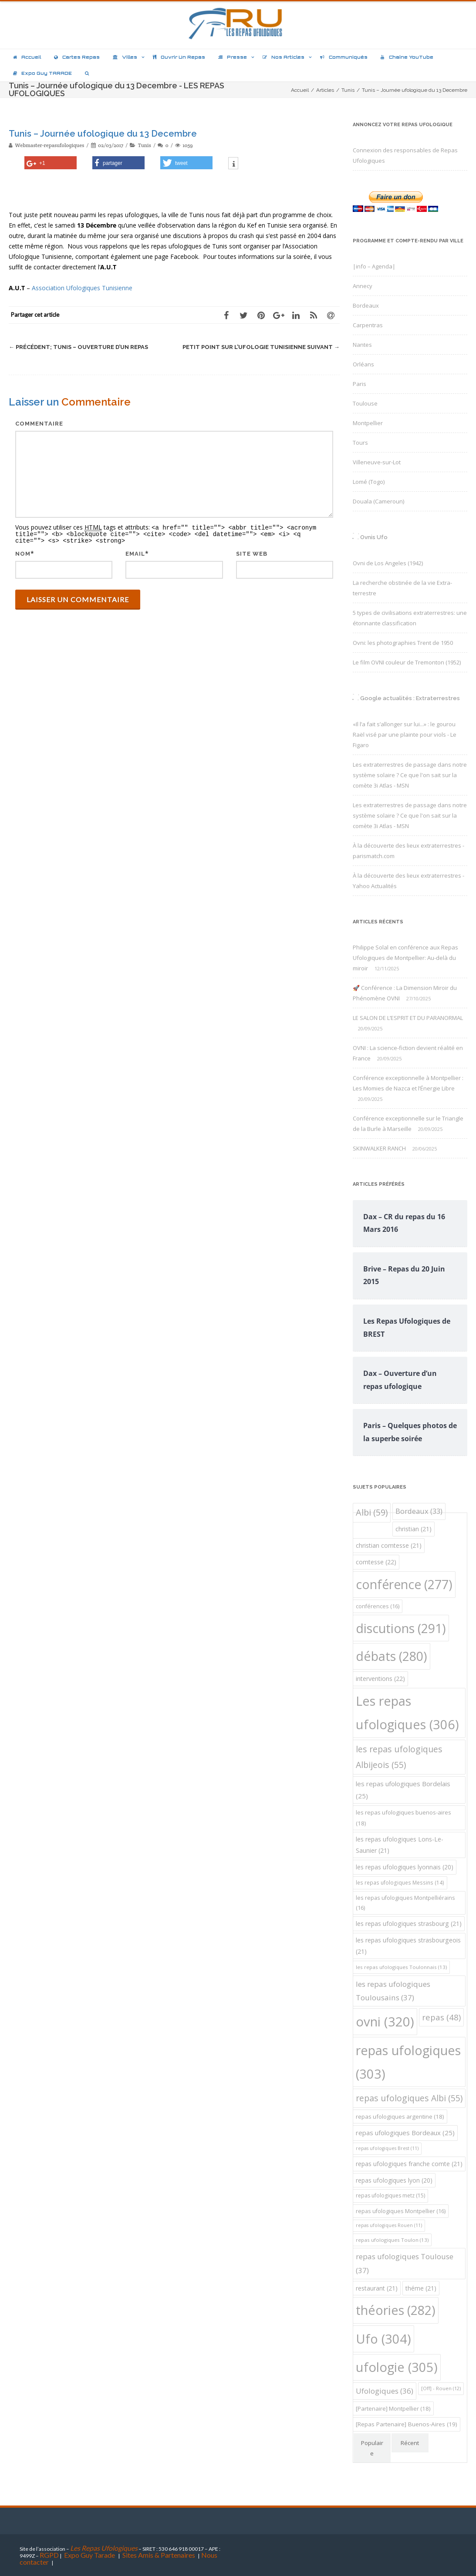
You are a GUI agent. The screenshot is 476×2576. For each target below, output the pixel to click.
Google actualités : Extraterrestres (410, 698)
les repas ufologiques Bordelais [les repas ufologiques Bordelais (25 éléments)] (403, 1789)
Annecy (362, 286)
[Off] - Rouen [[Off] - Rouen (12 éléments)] (441, 2388)
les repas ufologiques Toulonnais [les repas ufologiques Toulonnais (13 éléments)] (401, 1967)
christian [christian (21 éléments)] (413, 1529)
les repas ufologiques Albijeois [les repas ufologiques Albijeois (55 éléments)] (399, 1757)
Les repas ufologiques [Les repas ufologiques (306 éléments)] (407, 1712)
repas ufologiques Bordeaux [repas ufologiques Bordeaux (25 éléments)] (405, 2132)
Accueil (27, 57)
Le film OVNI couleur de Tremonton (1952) (407, 662)
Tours (360, 442)
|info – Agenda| (374, 266)
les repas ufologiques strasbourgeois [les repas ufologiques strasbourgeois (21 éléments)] (408, 1945)
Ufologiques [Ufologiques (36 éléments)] (384, 2391)
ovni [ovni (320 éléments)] (385, 2021)
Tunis (144, 145)
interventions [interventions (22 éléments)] (380, 1678)
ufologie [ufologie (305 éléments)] (397, 2367)
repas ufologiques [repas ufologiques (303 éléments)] (408, 2062)
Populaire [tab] (372, 2448)
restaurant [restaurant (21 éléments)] (377, 2288)
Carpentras (368, 325)
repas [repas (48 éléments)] (441, 2017)
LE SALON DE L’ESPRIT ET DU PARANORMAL (408, 1018)
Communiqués (344, 57)
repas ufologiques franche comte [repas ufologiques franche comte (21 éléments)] (409, 2164)
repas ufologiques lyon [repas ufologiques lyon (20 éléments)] (394, 2180)
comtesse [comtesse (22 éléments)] (376, 1562)
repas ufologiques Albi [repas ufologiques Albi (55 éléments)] (409, 2098)
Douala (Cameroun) (378, 501)
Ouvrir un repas (179, 57)
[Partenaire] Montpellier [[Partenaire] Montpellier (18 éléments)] (393, 2408)
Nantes (362, 345)
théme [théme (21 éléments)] (420, 2288)
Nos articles (283, 57)
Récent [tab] (410, 2443)
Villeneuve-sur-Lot (377, 462)
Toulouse (365, 403)
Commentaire (39, 423)
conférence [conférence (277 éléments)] (404, 1584)
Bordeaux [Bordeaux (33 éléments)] (418, 1511)
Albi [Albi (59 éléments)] (372, 1512)
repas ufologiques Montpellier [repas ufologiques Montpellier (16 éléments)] (401, 2211)
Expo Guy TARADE (42, 73)
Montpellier (368, 423)
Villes (125, 57)
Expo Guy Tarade (90, 2555)
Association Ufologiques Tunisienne (82, 288)
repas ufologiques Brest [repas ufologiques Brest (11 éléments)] (387, 2148)
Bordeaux (366, 305)
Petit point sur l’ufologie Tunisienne (261, 347)
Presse (232, 57)
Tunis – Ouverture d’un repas (78, 347)
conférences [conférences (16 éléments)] (377, 1606)
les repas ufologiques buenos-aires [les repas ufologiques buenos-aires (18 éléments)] (403, 1817)
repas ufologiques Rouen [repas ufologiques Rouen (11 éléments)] (389, 2225)
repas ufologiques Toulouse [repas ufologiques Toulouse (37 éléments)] (404, 2263)
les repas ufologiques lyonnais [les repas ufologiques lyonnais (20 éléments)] (404, 1867)
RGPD (49, 2555)
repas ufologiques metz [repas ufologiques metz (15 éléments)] (390, 2195)
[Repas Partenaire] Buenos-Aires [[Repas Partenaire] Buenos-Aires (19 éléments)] (406, 2424)
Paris (359, 384)
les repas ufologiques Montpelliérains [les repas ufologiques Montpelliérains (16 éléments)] (405, 1903)
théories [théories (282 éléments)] (395, 2309)
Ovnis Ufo (374, 537)
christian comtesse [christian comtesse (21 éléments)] (389, 1545)
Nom (22, 552)
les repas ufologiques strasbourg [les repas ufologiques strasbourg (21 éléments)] (409, 1923)
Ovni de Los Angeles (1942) (388, 563)
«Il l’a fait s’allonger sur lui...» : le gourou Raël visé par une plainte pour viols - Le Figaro (404, 734)
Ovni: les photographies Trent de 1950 (403, 643)
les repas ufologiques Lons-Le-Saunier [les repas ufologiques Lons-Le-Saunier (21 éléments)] (399, 1845)
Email (135, 552)
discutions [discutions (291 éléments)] (401, 1628)
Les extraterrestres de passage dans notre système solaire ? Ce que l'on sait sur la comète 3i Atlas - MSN (410, 775)
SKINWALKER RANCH (379, 1148)
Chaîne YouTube (407, 57)
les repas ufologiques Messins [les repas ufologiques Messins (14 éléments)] (400, 1882)
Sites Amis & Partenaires (158, 2555)
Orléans (363, 364)
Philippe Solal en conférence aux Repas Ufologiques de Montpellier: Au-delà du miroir (405, 957)
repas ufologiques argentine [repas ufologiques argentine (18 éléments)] (400, 2116)
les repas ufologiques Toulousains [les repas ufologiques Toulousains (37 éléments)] (393, 1991)
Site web (251, 552)
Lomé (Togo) (369, 482)
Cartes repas (77, 57)
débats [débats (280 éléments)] (391, 1655)
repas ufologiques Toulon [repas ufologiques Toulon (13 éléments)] (392, 2240)
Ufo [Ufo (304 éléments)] (383, 2338)
